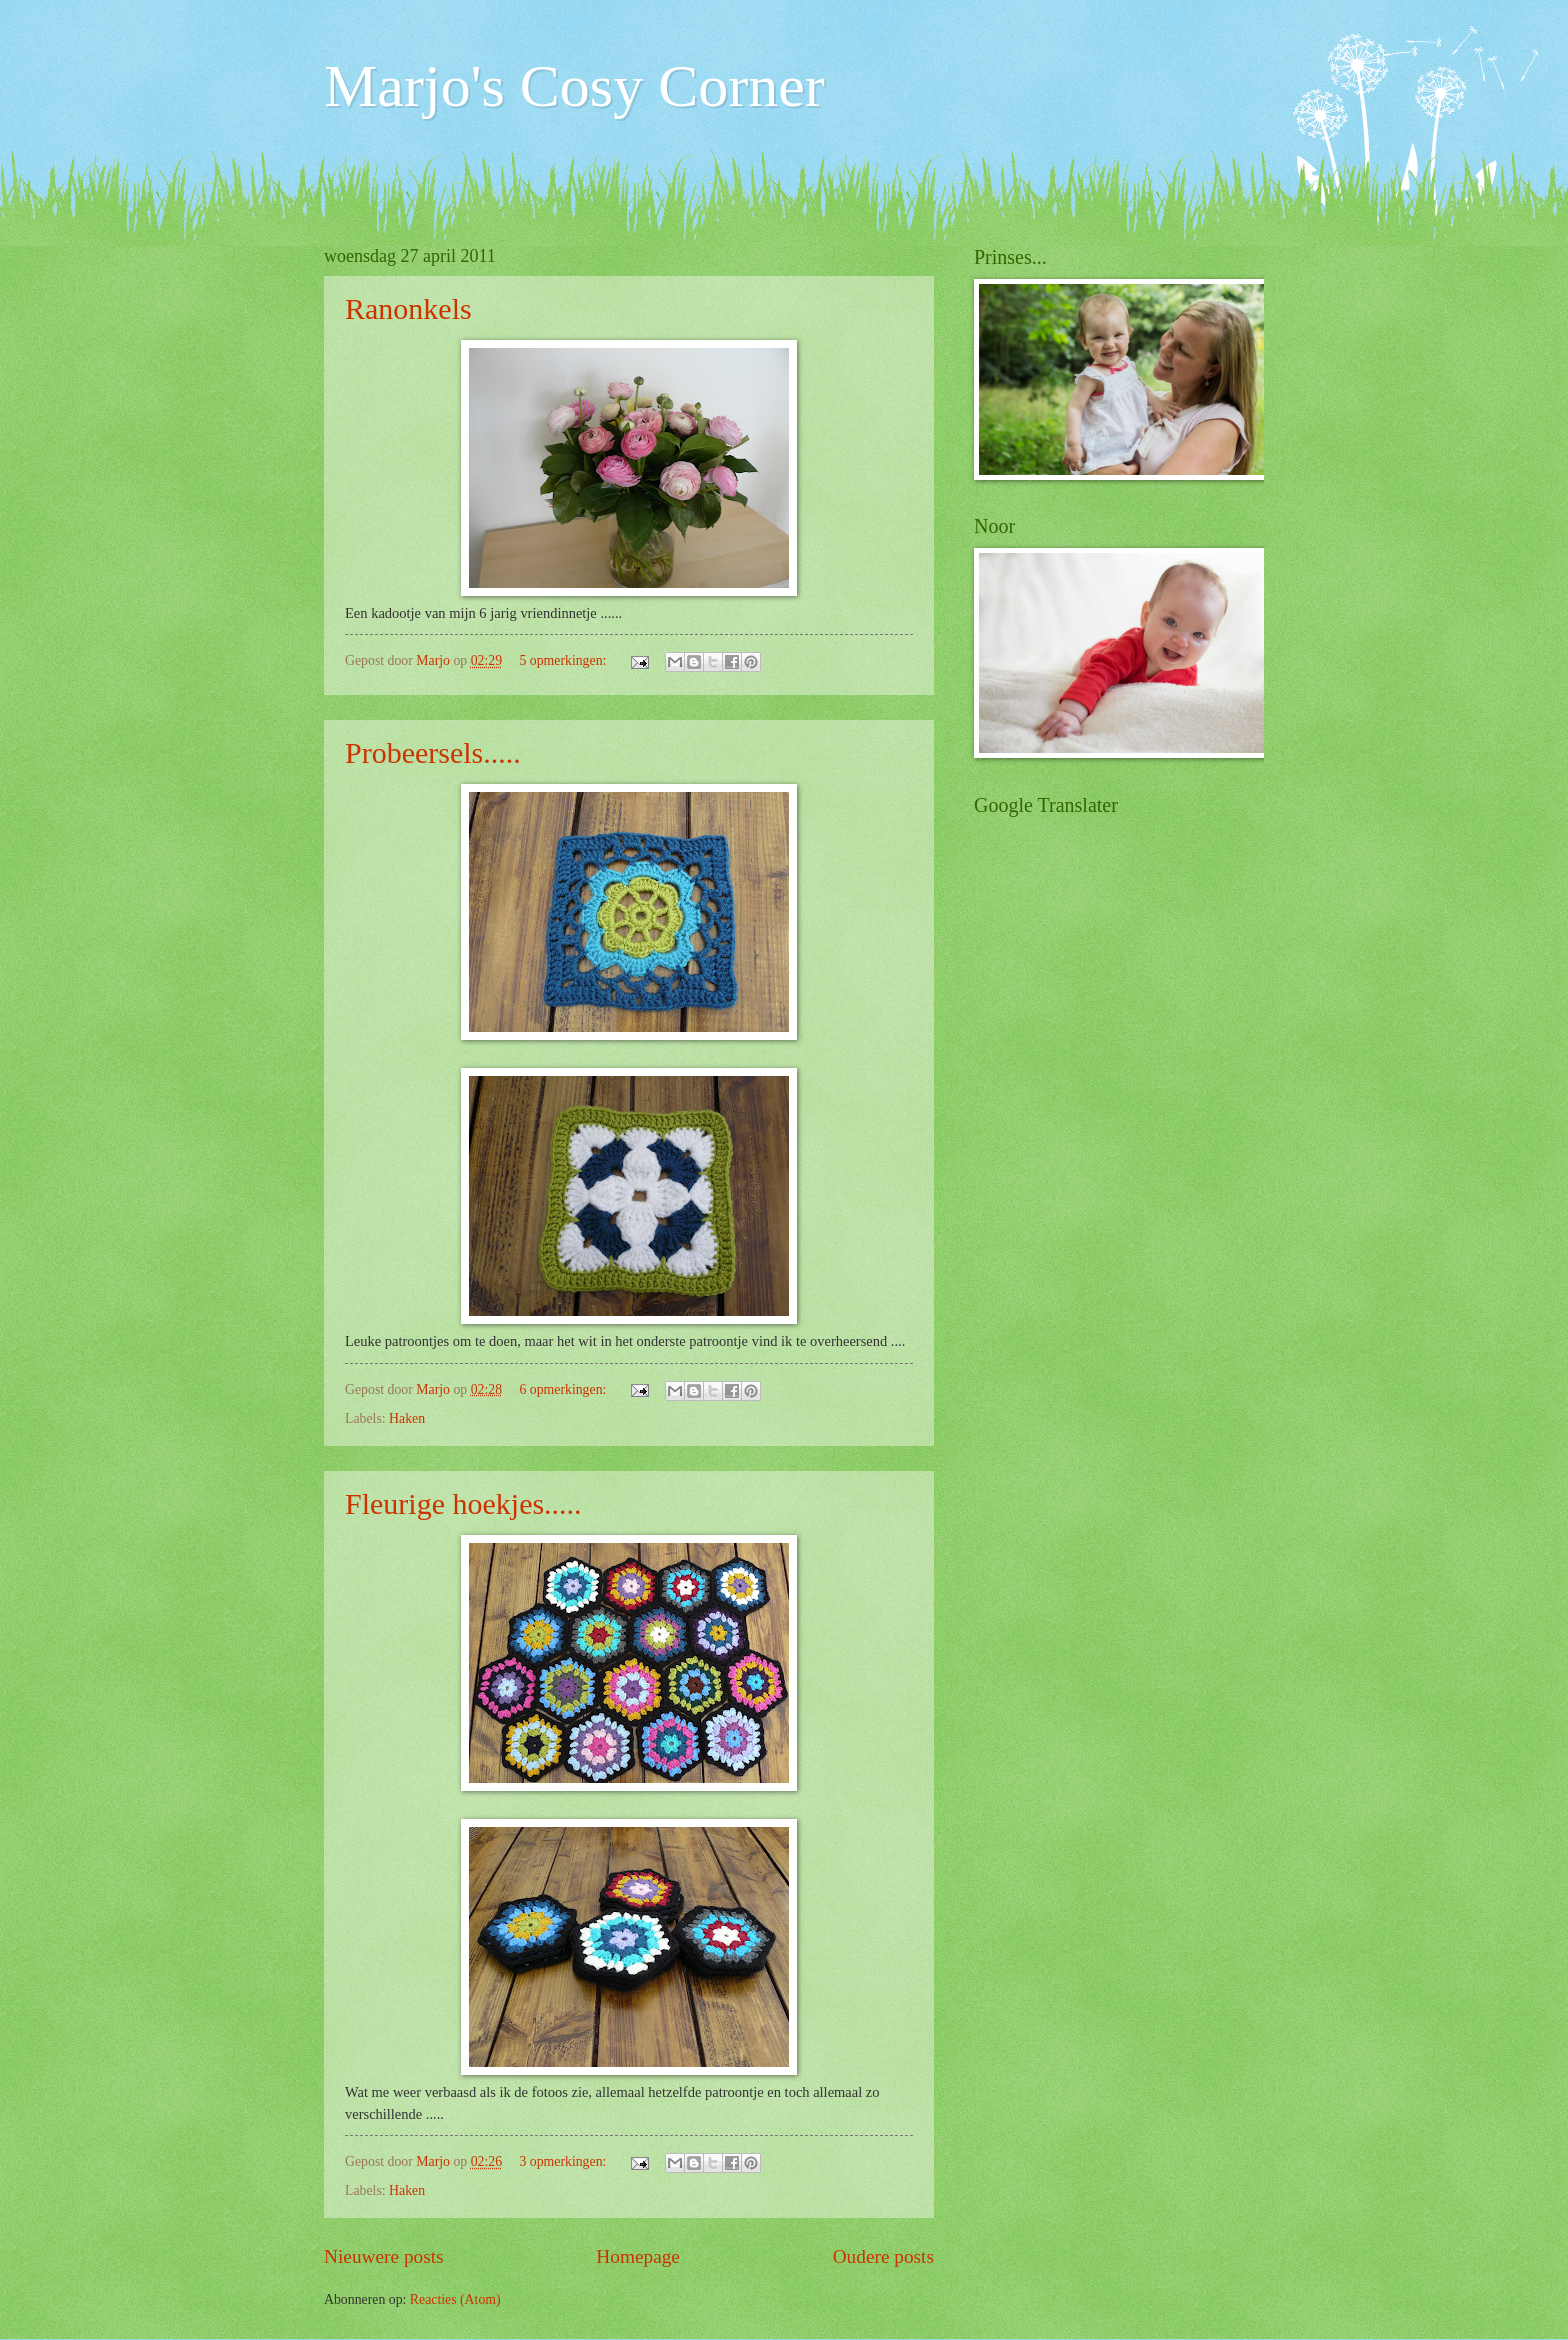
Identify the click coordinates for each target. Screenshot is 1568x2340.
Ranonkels (408, 308)
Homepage (638, 2256)
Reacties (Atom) (455, 2299)
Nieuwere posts (384, 2256)
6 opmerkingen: (564, 1389)
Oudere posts (883, 2256)
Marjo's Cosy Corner (574, 86)
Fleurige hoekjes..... (463, 1503)
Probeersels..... (433, 752)
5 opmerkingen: (564, 660)
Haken (407, 1418)
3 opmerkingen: (564, 2161)
